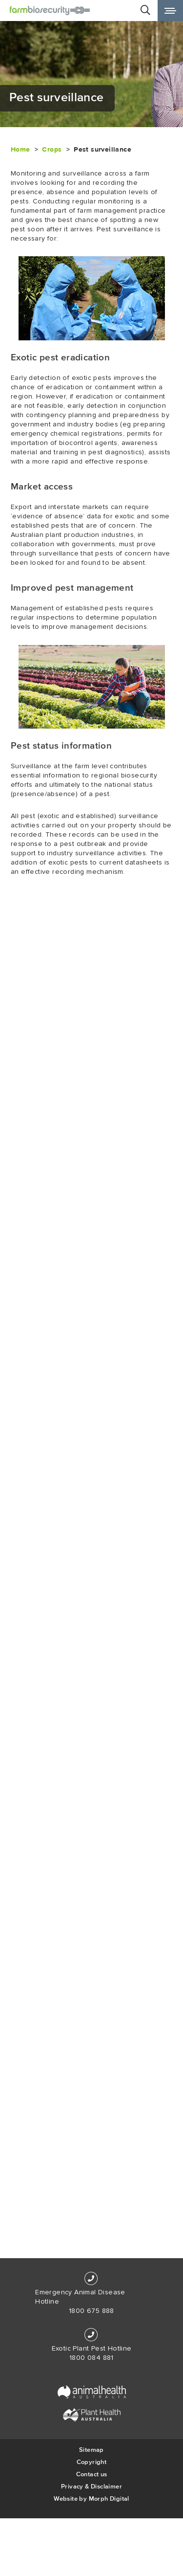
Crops (51, 149)
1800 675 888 (91, 2311)
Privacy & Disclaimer (91, 2486)
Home (20, 149)
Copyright (92, 2461)
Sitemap (91, 2449)
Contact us (91, 2474)
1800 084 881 (91, 2358)
